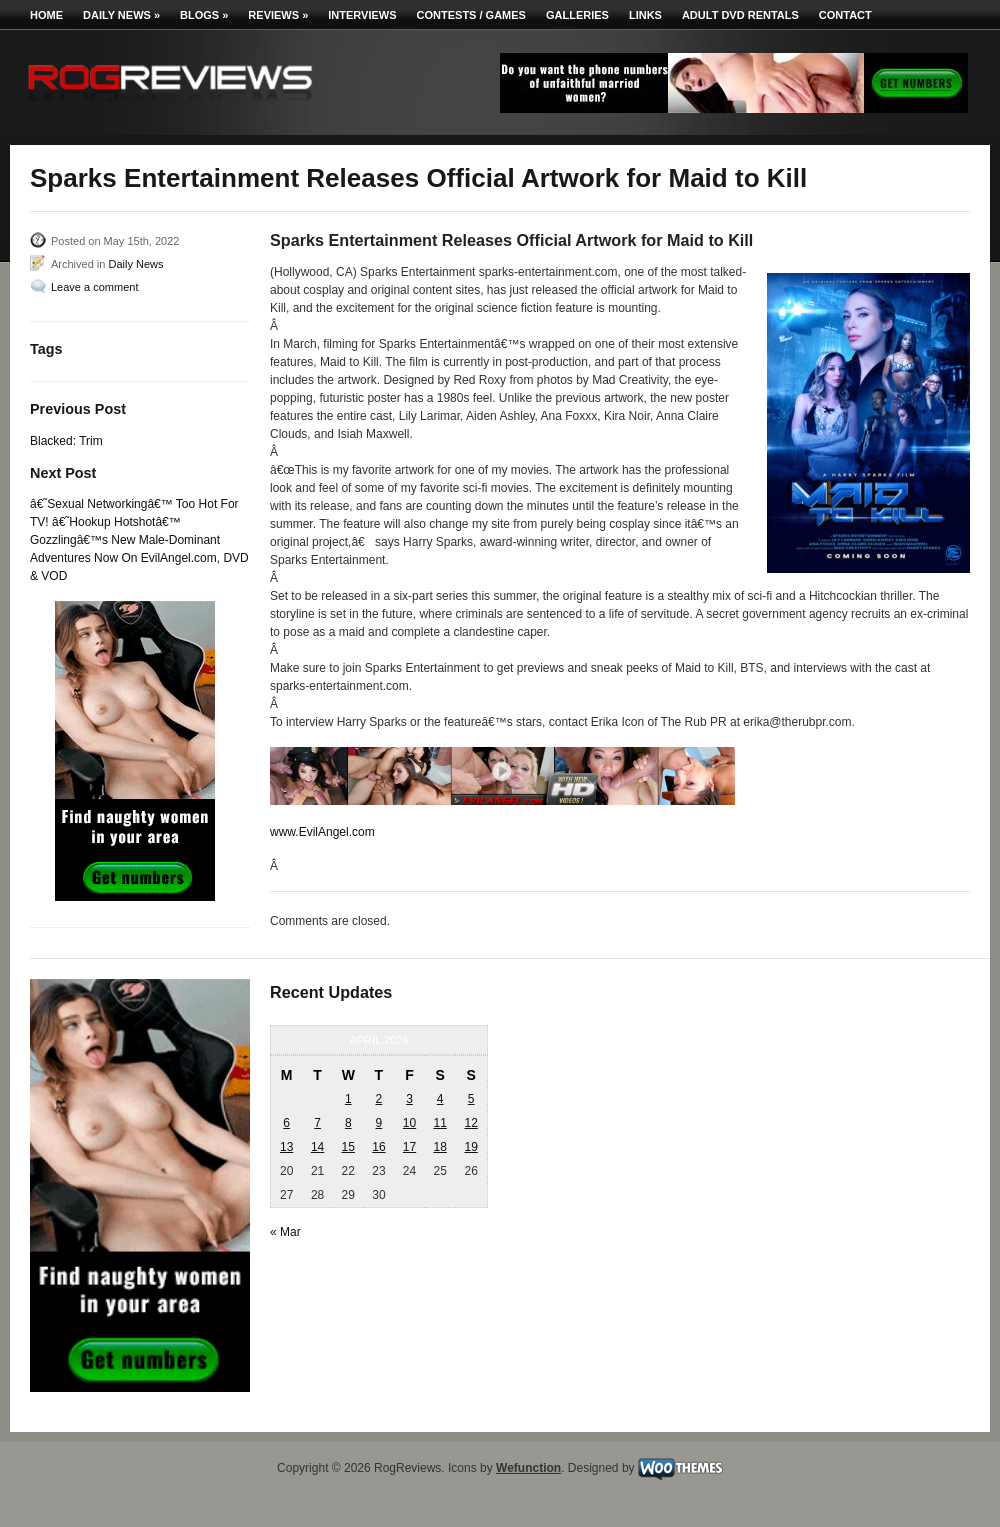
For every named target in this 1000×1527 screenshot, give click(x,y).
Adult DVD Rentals (740, 15)
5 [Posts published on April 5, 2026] (471, 1099)
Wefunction (528, 1468)
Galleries (577, 15)
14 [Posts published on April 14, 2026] (317, 1147)
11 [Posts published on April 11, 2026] (439, 1123)
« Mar (285, 1232)
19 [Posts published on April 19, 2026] (470, 1147)
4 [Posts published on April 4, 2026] (440, 1099)
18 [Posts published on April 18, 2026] (439, 1147)
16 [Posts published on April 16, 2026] (378, 1147)
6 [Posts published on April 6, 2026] (286, 1123)
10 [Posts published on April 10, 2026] (409, 1123)
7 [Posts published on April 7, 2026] (317, 1123)
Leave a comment (94, 287)
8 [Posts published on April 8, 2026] (348, 1123)
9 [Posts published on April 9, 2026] (379, 1123)
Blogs (204, 15)
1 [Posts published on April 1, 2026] (348, 1099)
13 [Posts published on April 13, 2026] (286, 1147)
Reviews (278, 15)
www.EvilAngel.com (322, 832)
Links (645, 15)
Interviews (362, 15)
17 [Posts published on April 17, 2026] (409, 1147)
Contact (845, 15)
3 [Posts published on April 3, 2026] (409, 1099)
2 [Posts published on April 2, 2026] (379, 1099)
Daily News (121, 15)
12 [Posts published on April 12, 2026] (470, 1123)
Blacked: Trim (66, 441)
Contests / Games (471, 15)
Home (46, 15)
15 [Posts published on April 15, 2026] (348, 1147)
